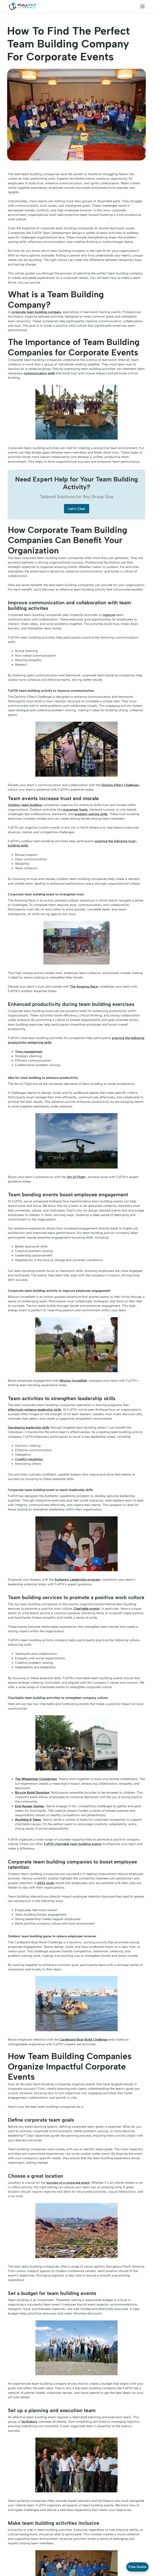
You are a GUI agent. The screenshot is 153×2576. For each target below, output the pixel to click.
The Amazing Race (84, 987)
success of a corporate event (68, 2183)
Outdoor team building (25, 805)
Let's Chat (76, 509)
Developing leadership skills (28, 1427)
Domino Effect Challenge (120, 785)
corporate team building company (36, 312)
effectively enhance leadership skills (34, 1410)
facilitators (29, 2422)
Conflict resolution (29, 1459)
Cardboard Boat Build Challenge (84, 2040)
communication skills (39, 373)
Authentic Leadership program (77, 1580)
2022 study (46, 1883)
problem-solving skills (91, 814)
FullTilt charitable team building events (73, 1844)
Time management (29, 1052)
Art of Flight (76, 1177)
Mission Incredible (73, 1381)
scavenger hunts (75, 810)
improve (109, 615)
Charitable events (86, 1609)
